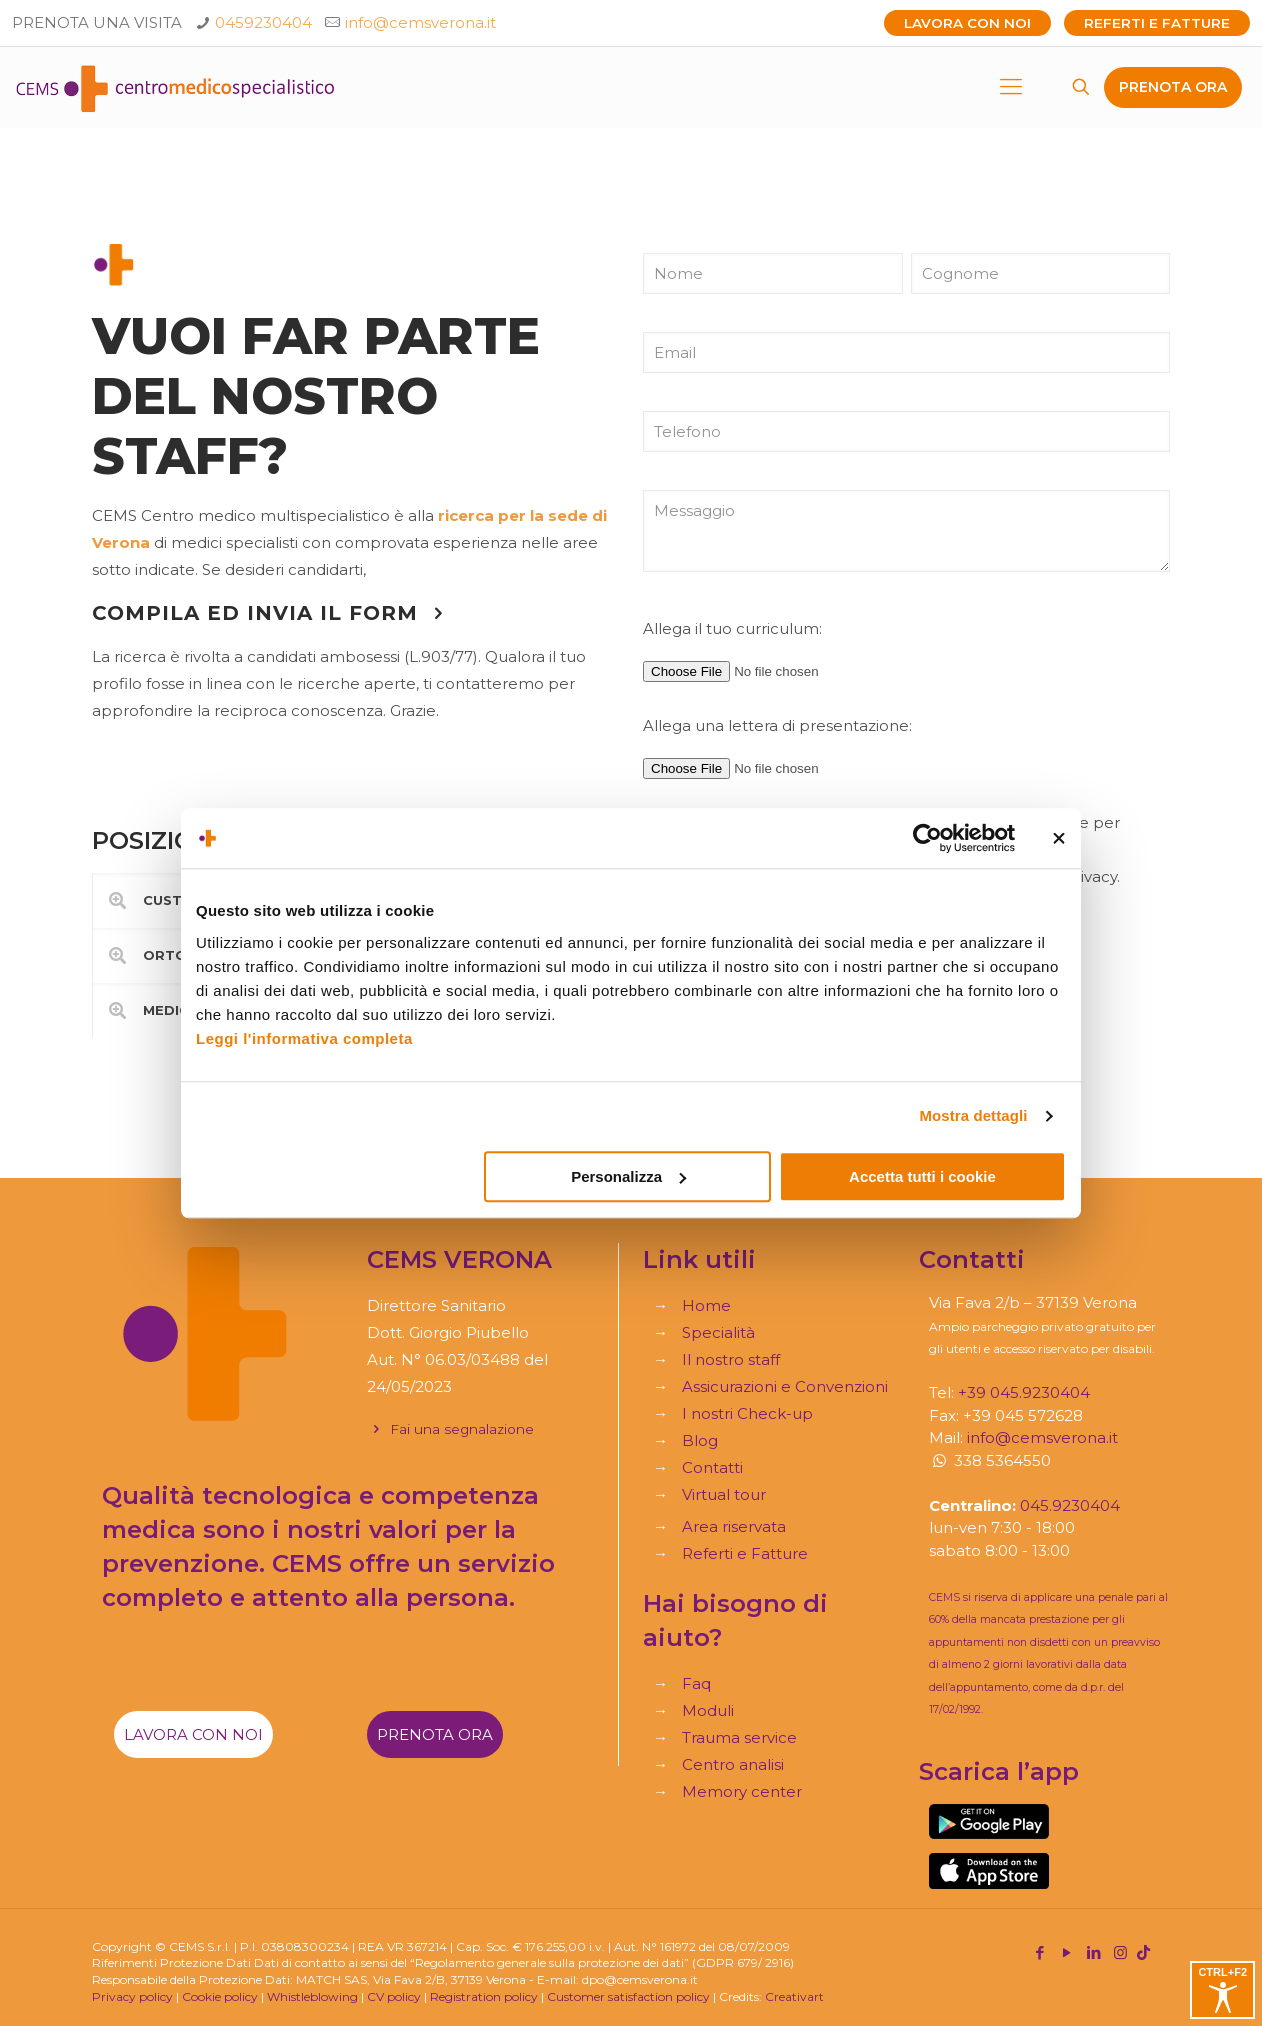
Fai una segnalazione (450, 1429)
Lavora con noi (967, 23)
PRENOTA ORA (1173, 87)
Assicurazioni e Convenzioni (785, 1386)
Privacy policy (132, 1996)
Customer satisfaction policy (628, 1996)
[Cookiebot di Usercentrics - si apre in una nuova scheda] (927, 838)
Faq (696, 1683)
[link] (989, 1822)
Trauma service (739, 1737)
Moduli (708, 1710)
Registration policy (484, 1996)
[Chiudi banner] (1059, 838)
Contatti (712, 1467)
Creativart (794, 1996)
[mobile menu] (1011, 87)
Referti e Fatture (1157, 23)
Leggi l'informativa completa (304, 1038)
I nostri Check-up (747, 1413)
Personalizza (628, 1176)
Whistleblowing (312, 1996)
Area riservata (734, 1526)
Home (706, 1305)
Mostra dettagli (973, 1115)
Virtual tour (724, 1494)
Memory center (742, 1791)
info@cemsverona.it (420, 22)
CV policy (394, 1996)
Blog (700, 1440)
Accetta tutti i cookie (922, 1176)
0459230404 (263, 22)
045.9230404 (1070, 1505)
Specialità (718, 1332)
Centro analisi (733, 1764)
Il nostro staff (731, 1359)
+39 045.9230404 (1024, 1392)
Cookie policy (220, 1996)
